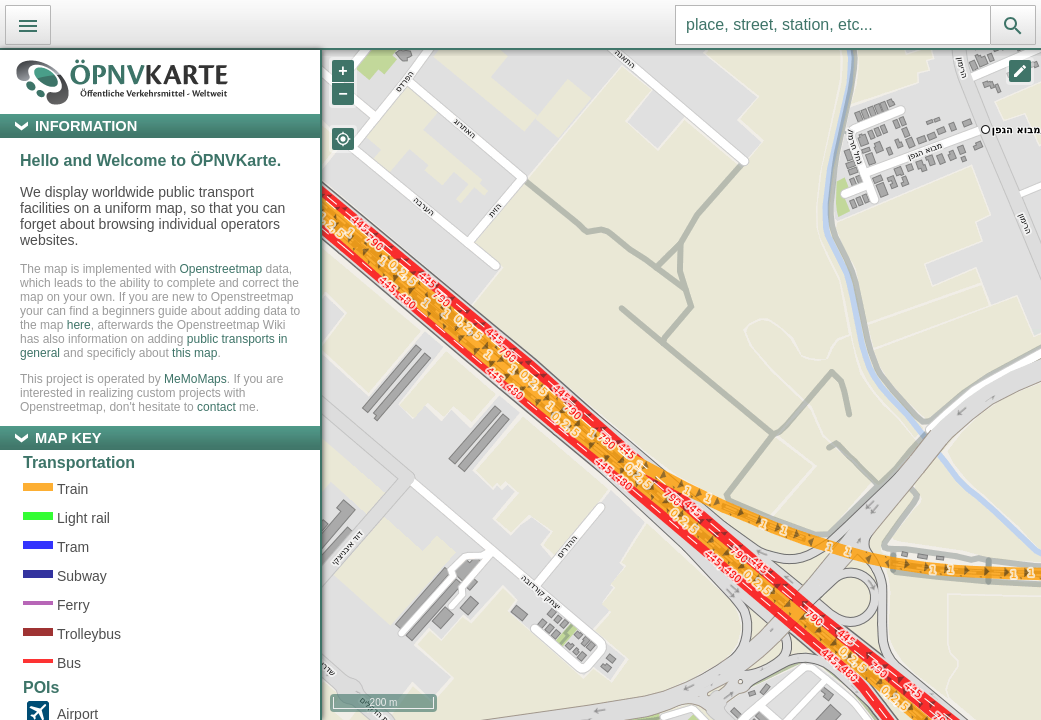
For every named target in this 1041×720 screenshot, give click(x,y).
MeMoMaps (195, 379)
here (79, 325)
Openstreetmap (220, 269)
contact (216, 407)
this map (194, 353)
